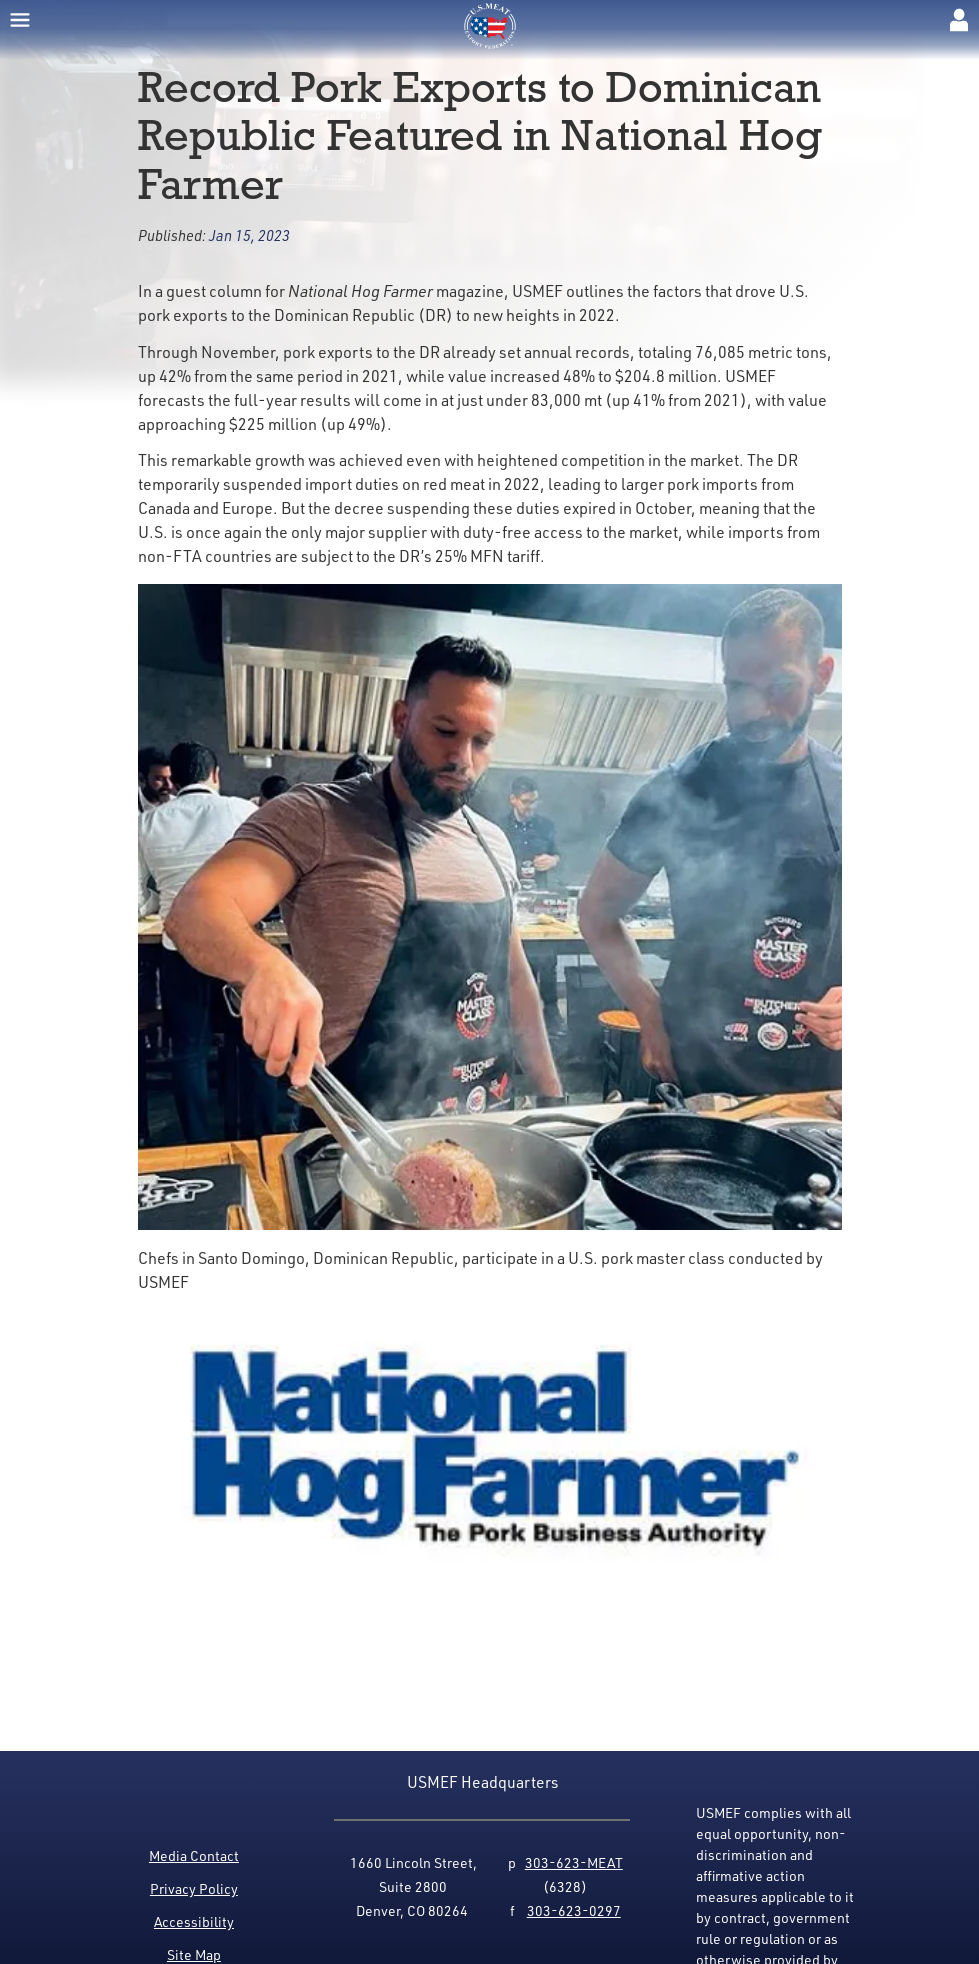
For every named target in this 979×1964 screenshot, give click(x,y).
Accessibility (194, 1921)
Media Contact (194, 1855)
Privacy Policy (194, 1888)
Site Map (194, 1954)
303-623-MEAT (574, 1862)
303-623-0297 (574, 1910)
